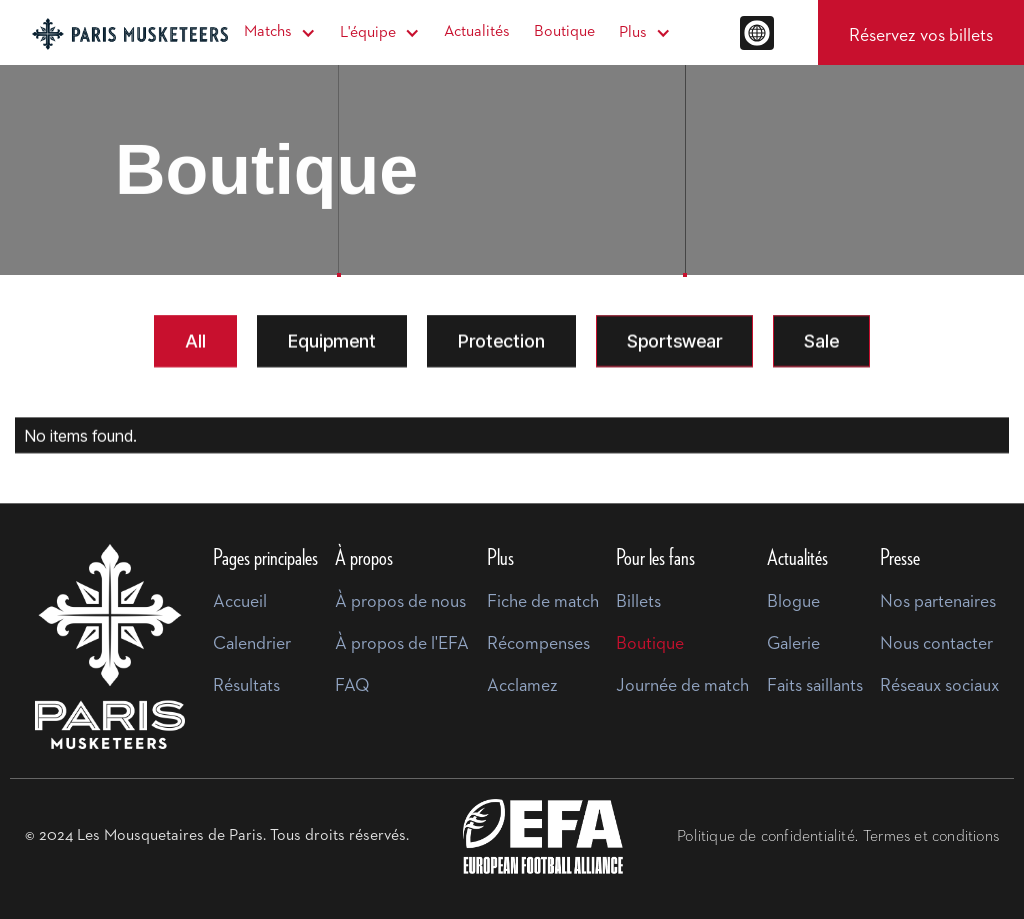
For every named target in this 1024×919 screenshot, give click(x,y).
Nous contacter (936, 644)
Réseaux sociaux (939, 686)
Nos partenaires (938, 602)
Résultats (246, 686)
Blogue (793, 602)
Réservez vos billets (921, 36)
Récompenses (538, 644)
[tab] (195, 342)
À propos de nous (400, 602)
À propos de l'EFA (402, 644)
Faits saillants (815, 686)
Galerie (793, 644)
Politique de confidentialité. (767, 837)
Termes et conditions (931, 837)
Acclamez (522, 686)
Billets (638, 602)
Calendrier (252, 644)
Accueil (240, 602)
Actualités (477, 32)
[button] (280, 32)
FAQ (352, 686)
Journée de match (682, 686)
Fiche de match (543, 602)
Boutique (564, 32)
